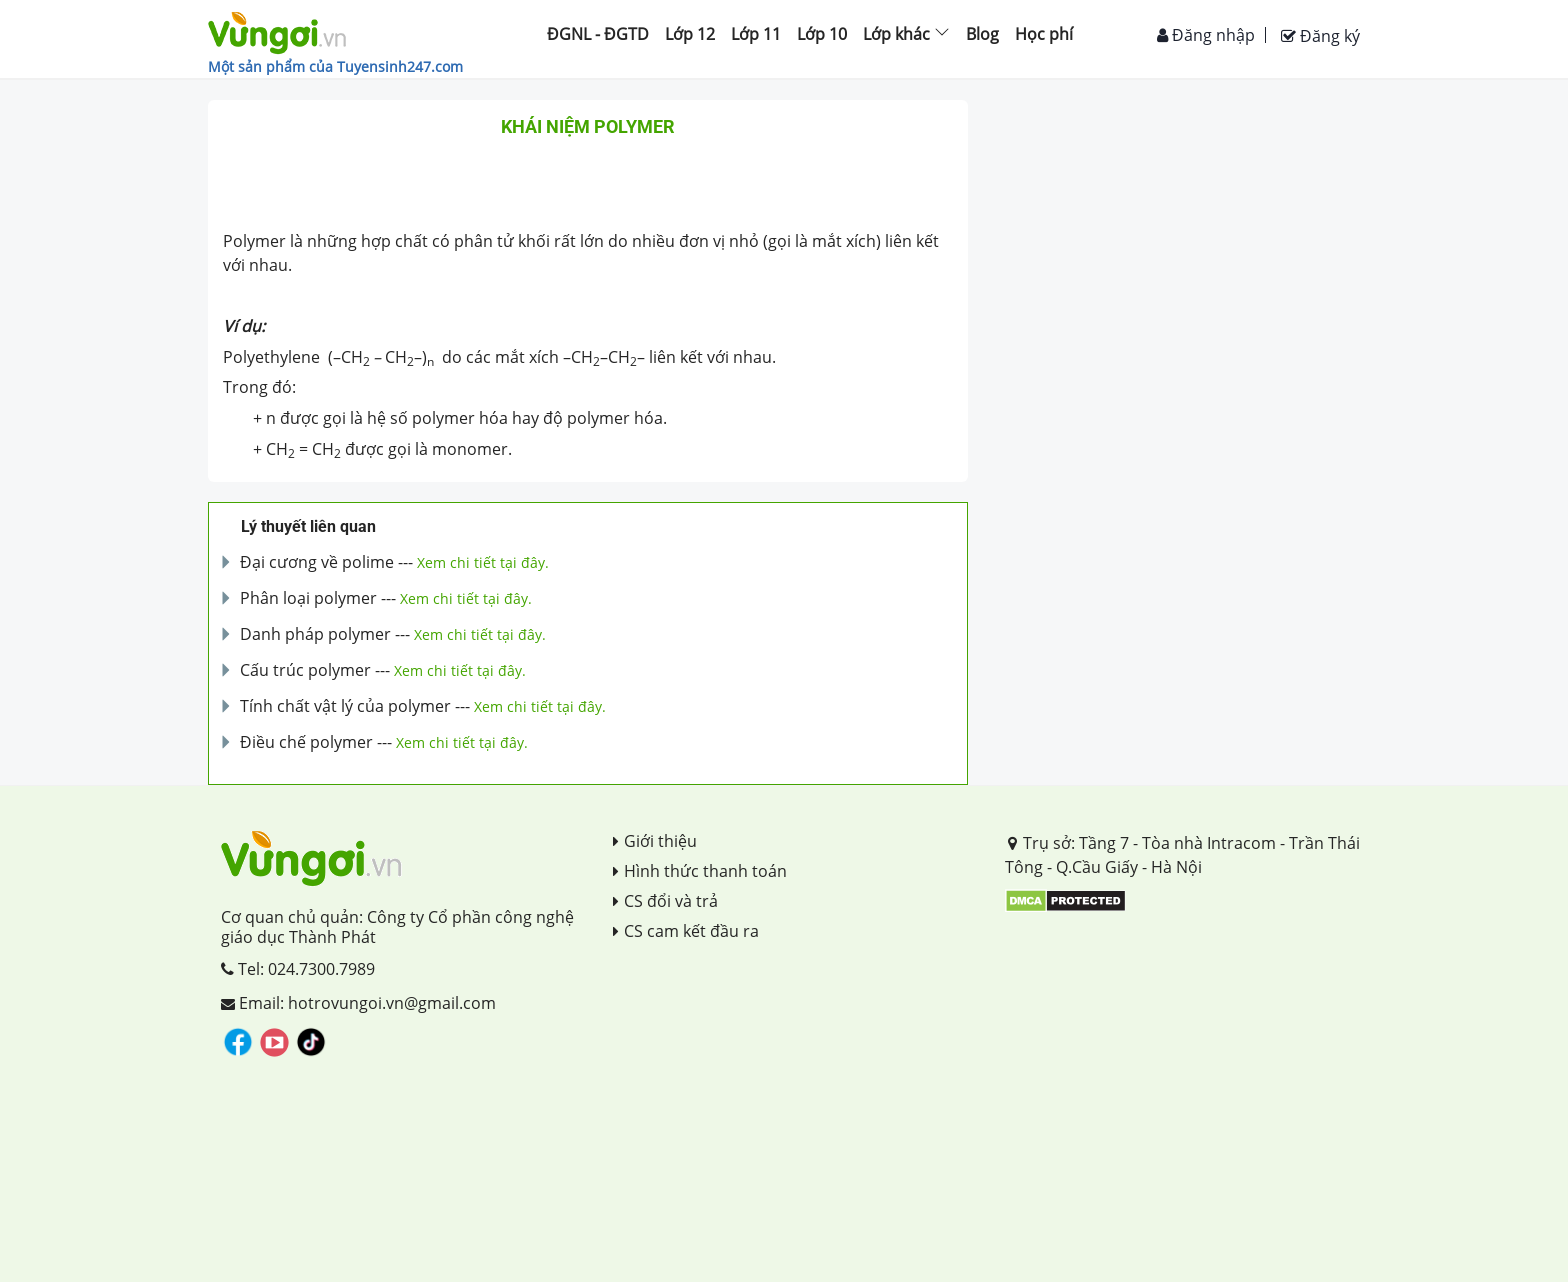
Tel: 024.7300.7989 (298, 969)
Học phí (1044, 34)
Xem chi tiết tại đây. (483, 562)
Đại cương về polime (317, 562)
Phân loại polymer (308, 598)
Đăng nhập (1206, 35)
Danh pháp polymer (315, 634)
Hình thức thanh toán (700, 871)
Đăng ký (1320, 36)
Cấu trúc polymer (305, 670)
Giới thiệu (655, 841)
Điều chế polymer (306, 742)
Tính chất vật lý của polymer (345, 706)
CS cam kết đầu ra (686, 931)
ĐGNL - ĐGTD (598, 34)
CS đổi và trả (665, 901)
